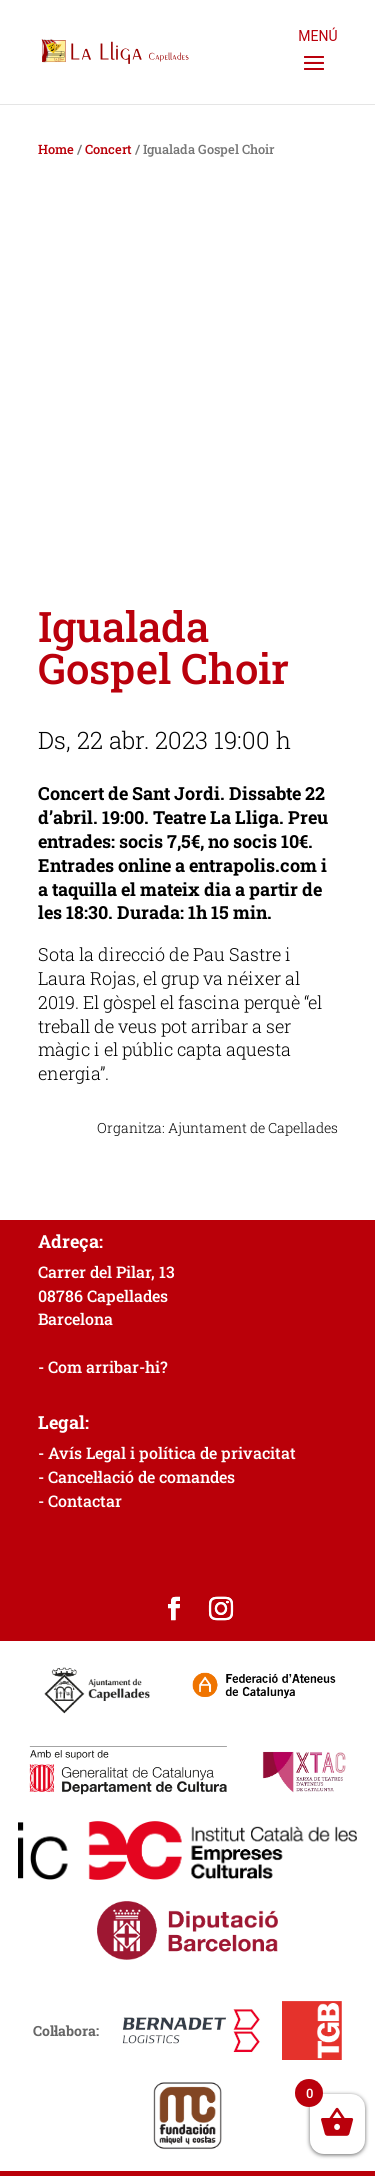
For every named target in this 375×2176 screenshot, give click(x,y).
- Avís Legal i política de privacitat (167, 1452)
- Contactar (80, 1500)
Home (56, 149)
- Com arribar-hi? (103, 1366)
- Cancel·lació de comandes (136, 1476)
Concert (108, 149)
